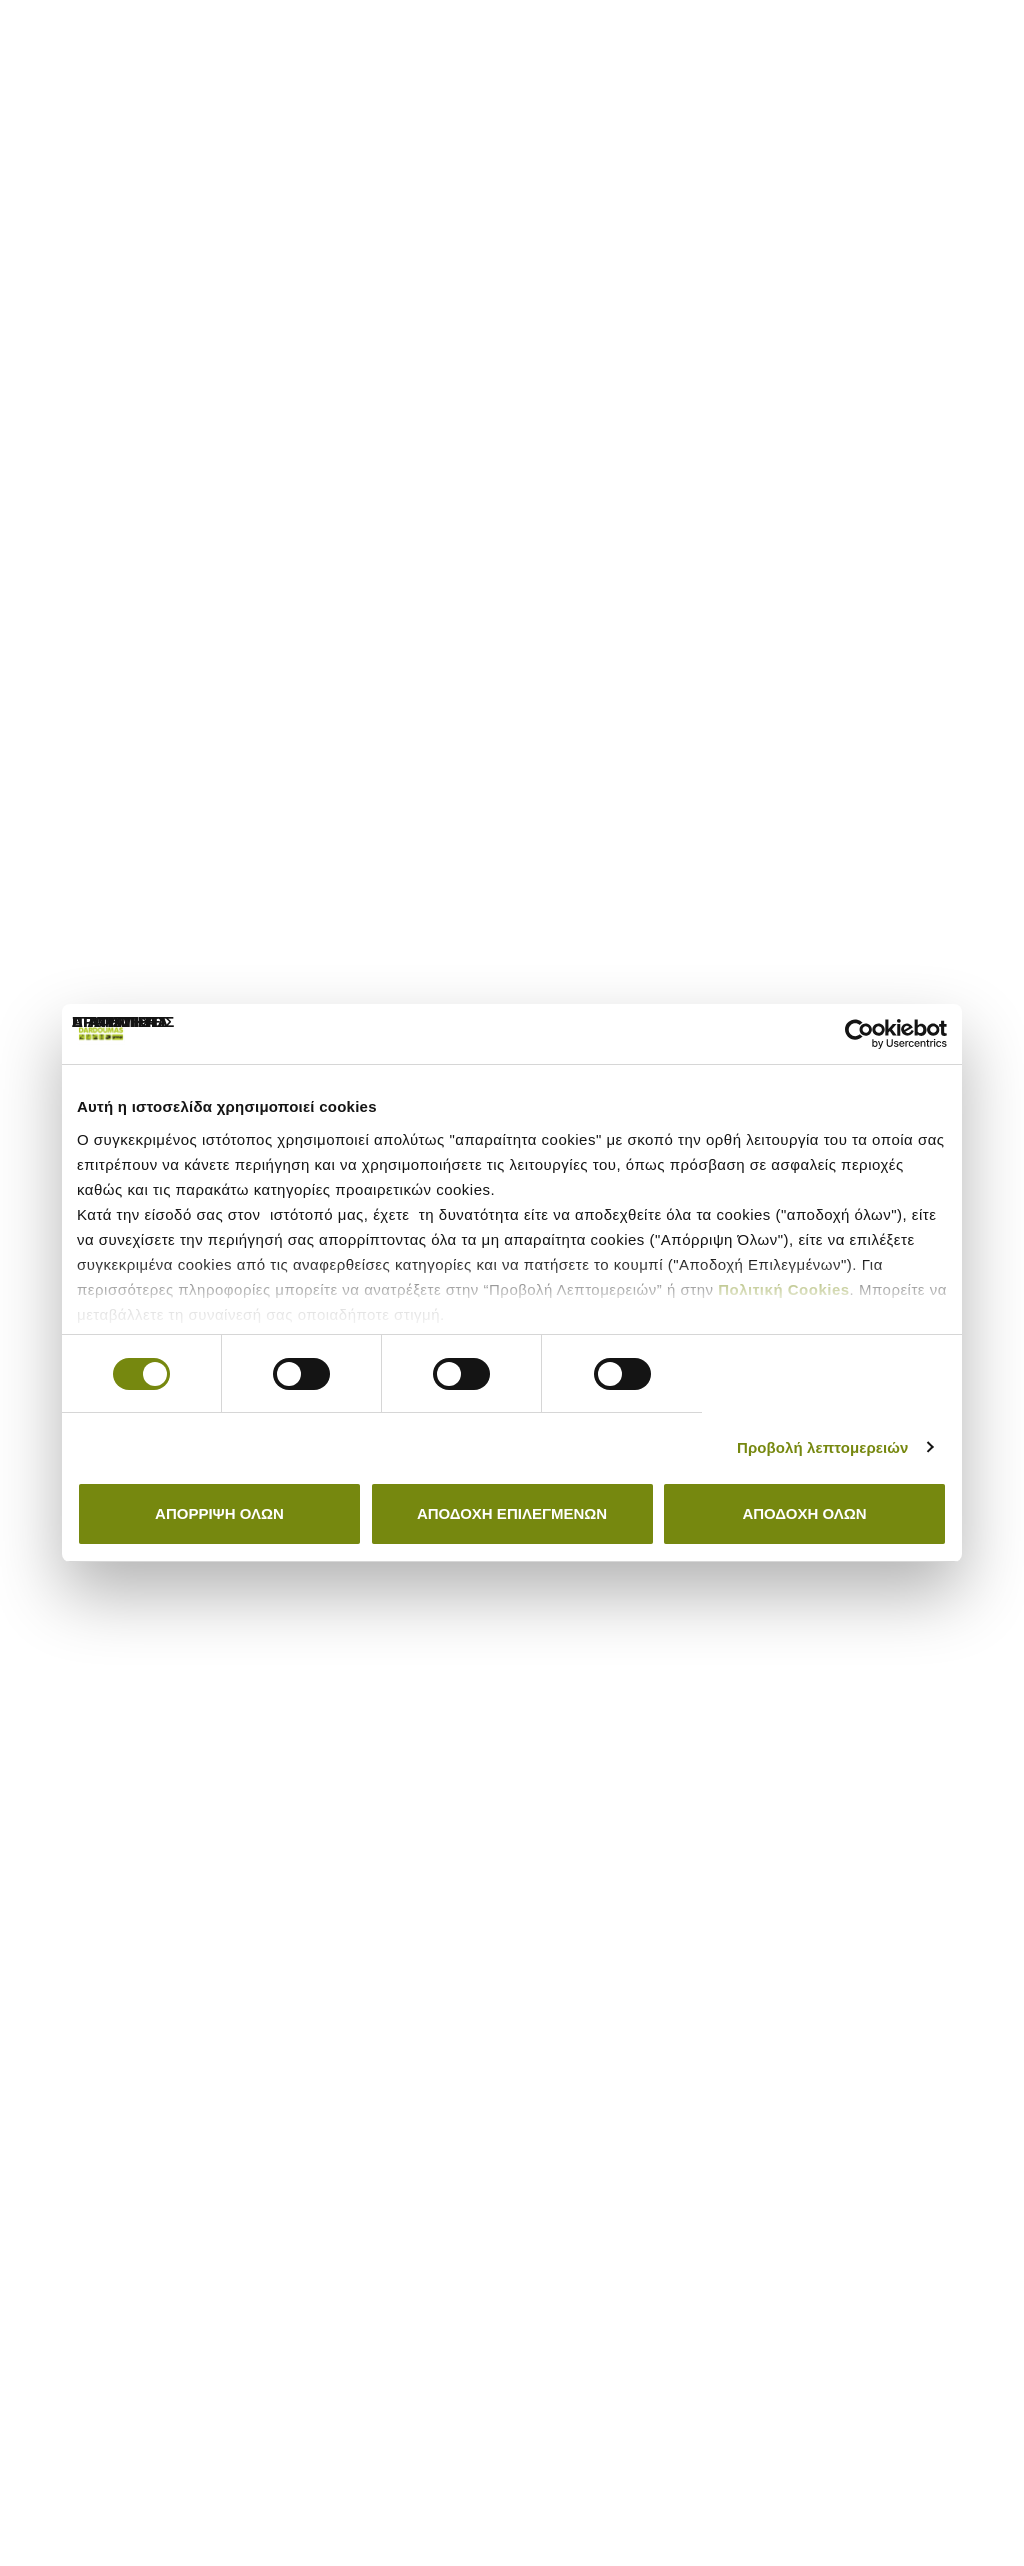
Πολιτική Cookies (783, 1289)
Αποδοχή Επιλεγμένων (512, 1513)
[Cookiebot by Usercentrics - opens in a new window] (859, 1034)
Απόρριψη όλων (219, 1513)
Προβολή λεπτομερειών (823, 1447)
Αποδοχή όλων (804, 1513)
